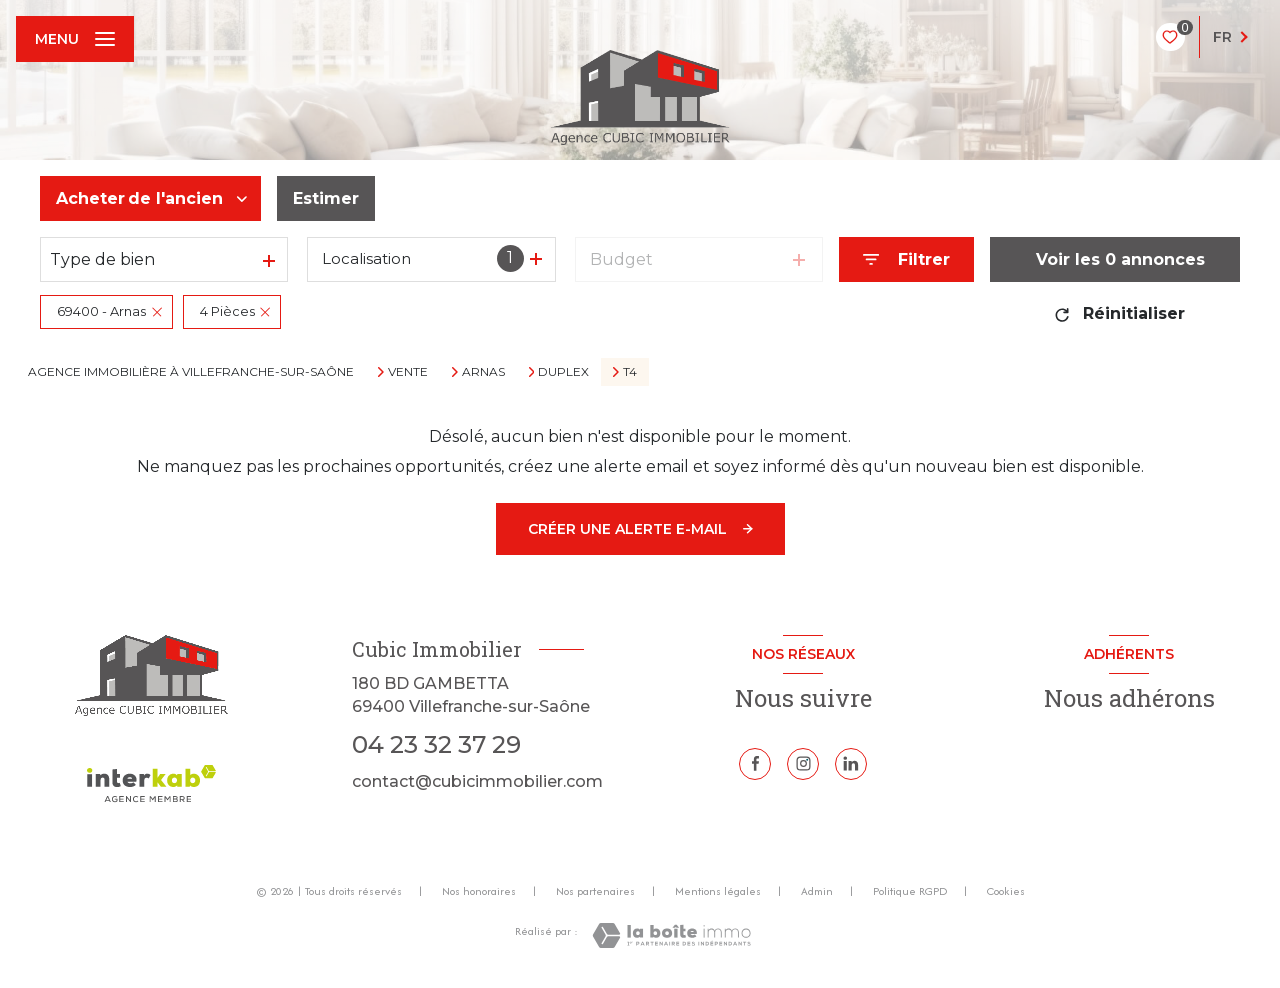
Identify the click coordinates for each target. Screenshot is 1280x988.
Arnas (483, 372)
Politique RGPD (910, 891)
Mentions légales (718, 891)
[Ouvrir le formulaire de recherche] (906, 259)
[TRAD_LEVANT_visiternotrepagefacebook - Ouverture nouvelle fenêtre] (755, 764)
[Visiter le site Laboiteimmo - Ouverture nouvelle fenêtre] (671, 935)
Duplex (563, 372)
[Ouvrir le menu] (75, 39)
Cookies (1006, 892)
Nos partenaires (595, 891)
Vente (408, 372)
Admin (817, 891)
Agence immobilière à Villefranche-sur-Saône (191, 371)
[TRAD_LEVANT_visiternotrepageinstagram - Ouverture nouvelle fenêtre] (803, 764)
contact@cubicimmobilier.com (477, 781)
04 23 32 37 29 (436, 744)
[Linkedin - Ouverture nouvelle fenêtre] (851, 764)
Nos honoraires (479, 891)
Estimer (326, 198)
